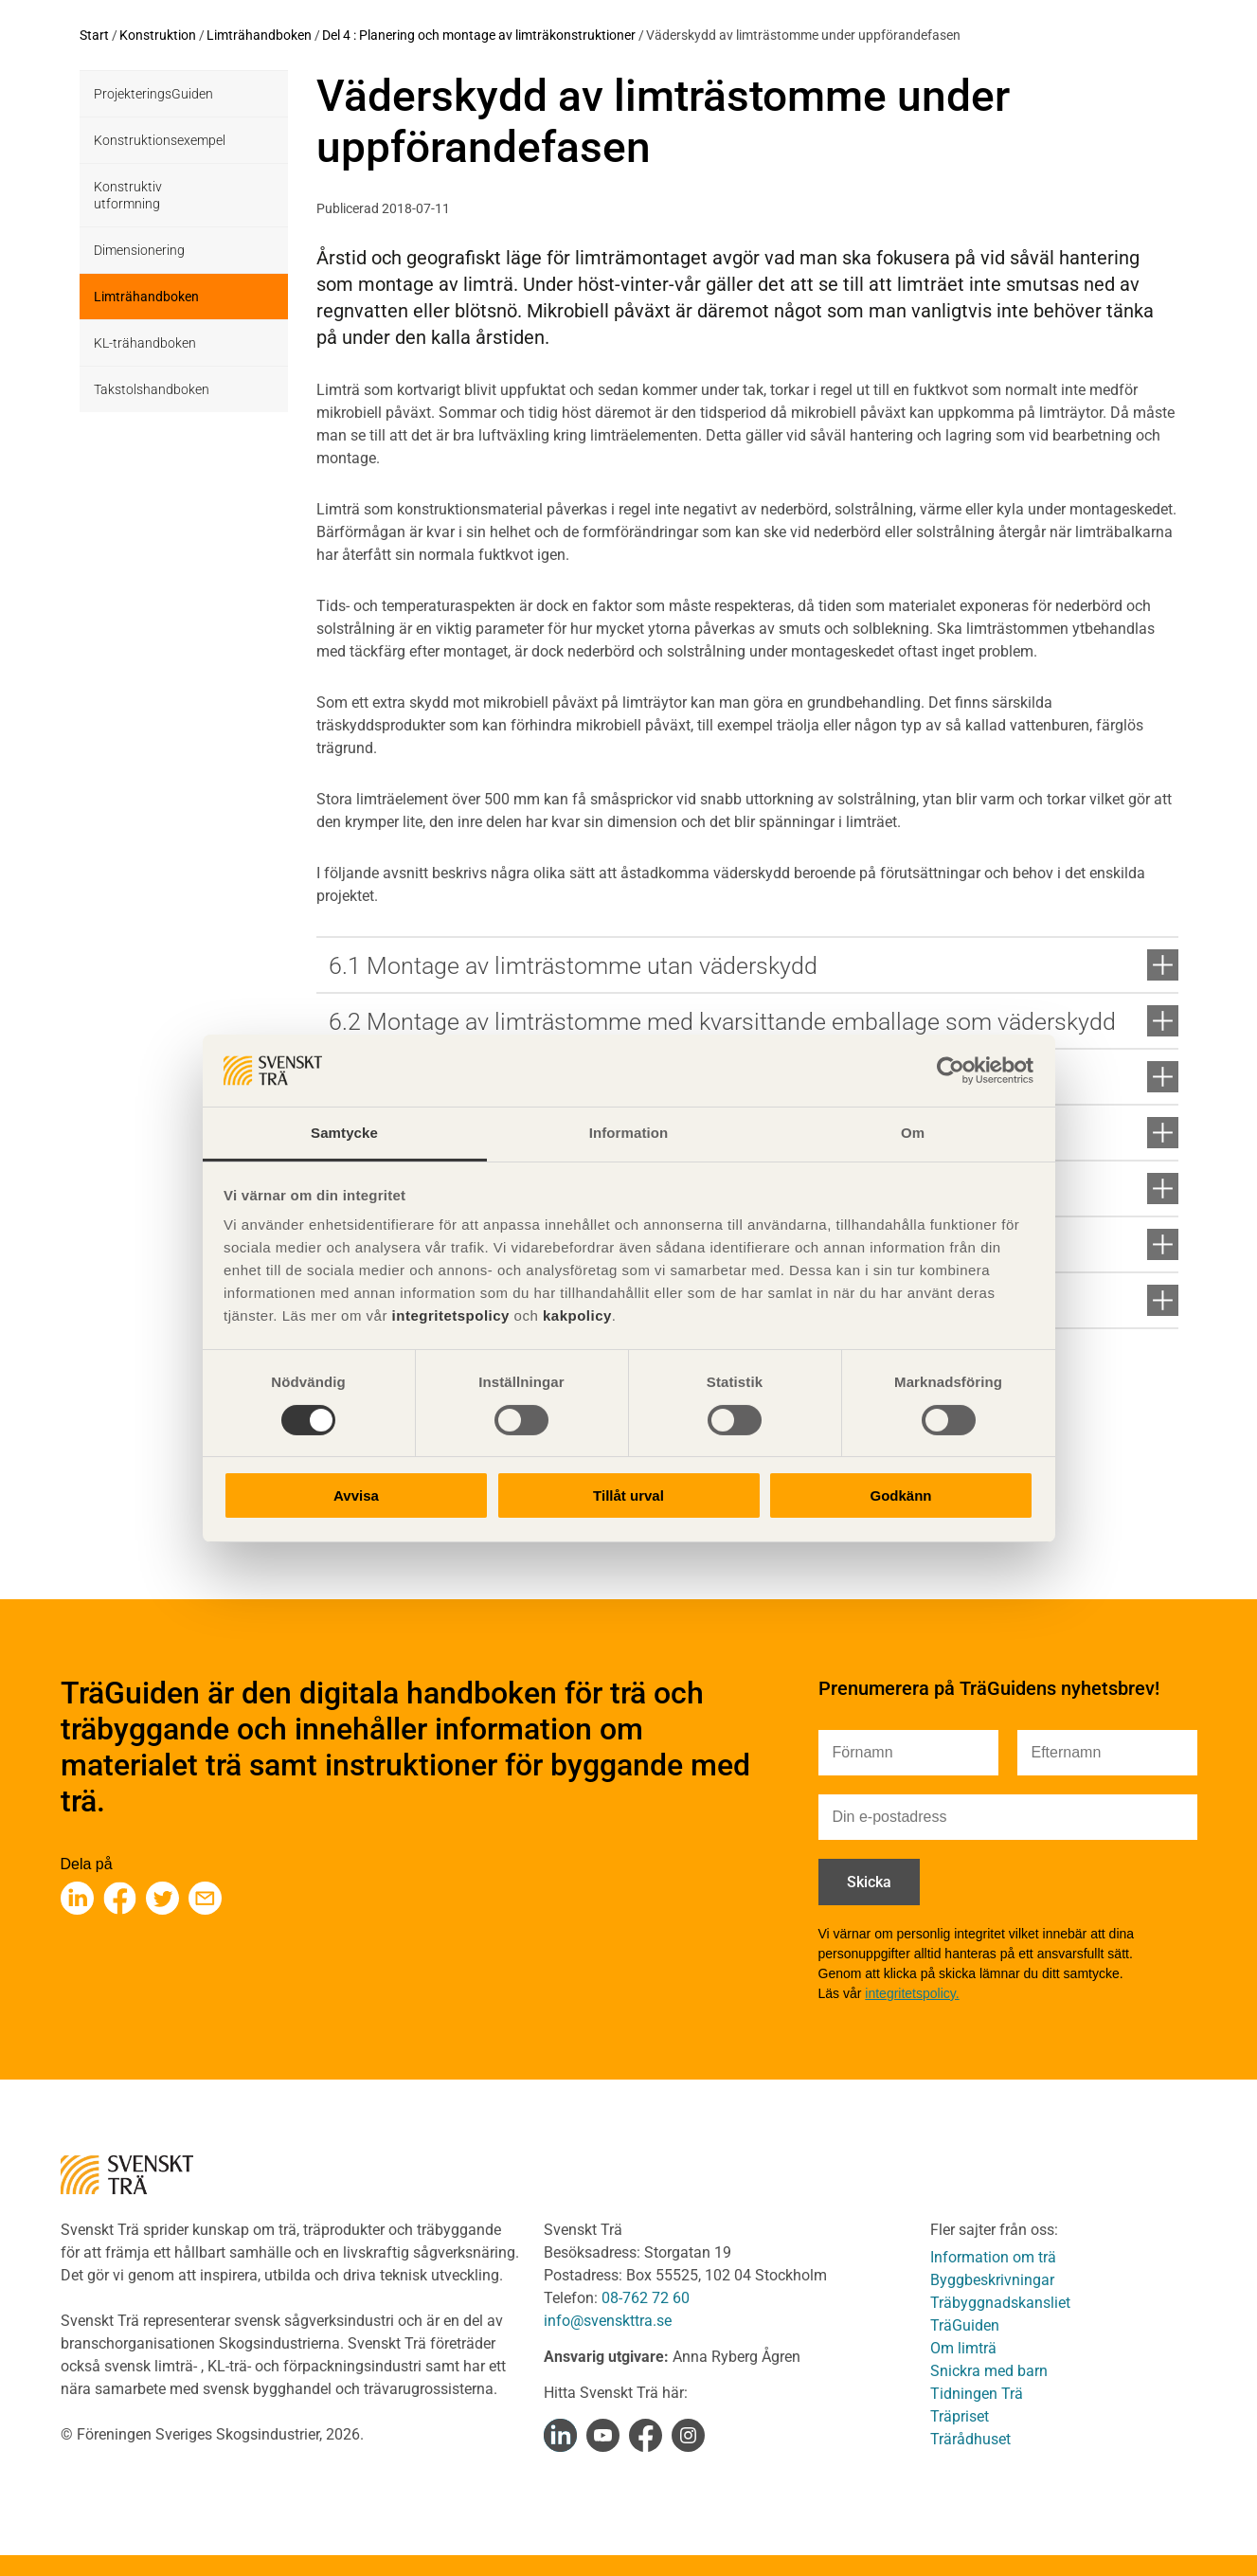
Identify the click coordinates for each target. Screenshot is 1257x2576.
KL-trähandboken (145, 343)
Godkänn (900, 1495)
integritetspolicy (448, 1315)
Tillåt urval (628, 1495)
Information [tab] (629, 1133)
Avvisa (356, 1495)
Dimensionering (139, 250)
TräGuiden (964, 2325)
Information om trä (993, 2257)
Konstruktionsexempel (159, 140)
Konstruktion (157, 35)
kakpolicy (577, 1315)
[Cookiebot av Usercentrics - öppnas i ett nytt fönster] (950, 1070)
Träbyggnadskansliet (1000, 2303)
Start (94, 35)
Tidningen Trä (976, 2394)
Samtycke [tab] (344, 1133)
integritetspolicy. (912, 1993)
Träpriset (959, 2416)
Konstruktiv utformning (128, 195)
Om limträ (963, 2348)
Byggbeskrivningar (992, 2280)
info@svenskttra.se (608, 2321)
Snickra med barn (989, 2371)
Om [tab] (913, 1133)
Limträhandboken (259, 35)
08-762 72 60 (646, 2298)
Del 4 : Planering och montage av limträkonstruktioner (479, 35)
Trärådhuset (970, 2439)
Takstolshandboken (151, 389)
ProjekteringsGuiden (153, 93)
